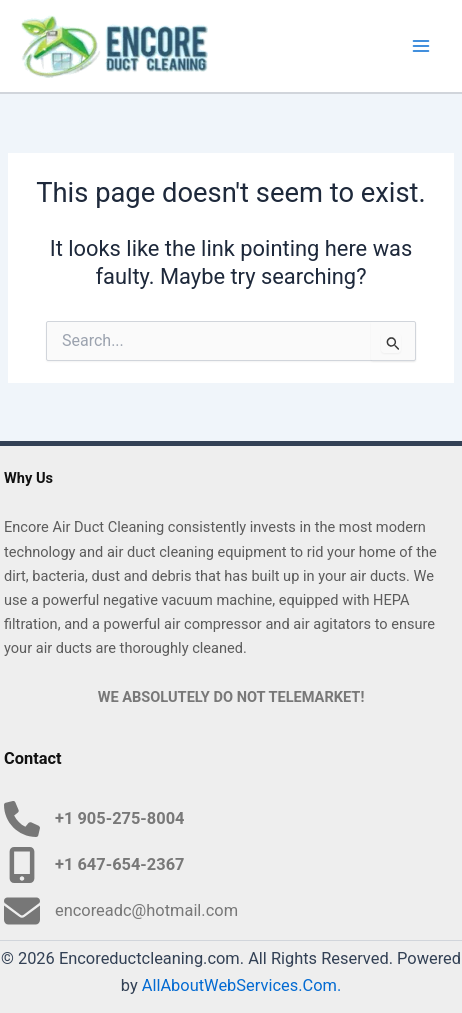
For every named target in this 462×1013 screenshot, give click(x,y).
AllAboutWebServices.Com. (242, 985)
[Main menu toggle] (421, 46)
